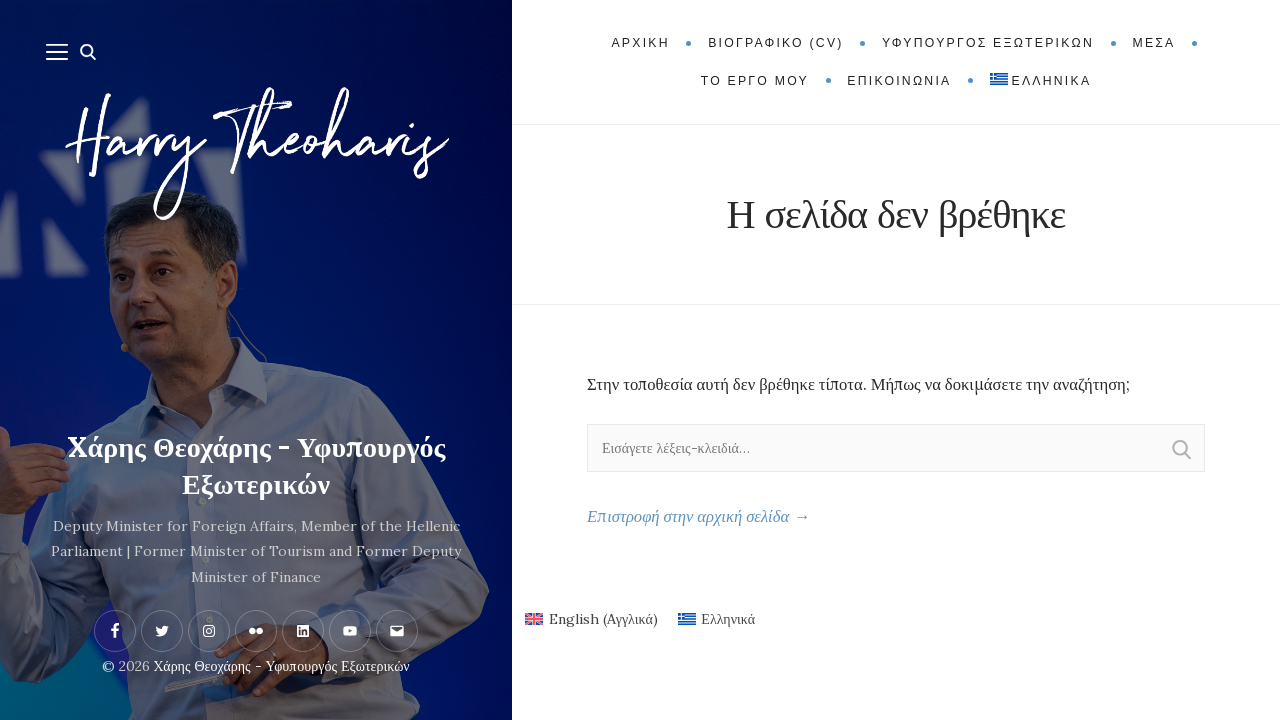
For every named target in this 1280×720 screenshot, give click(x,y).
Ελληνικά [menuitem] (728, 619)
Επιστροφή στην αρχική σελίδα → (698, 516)
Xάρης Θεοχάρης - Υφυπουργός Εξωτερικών (256, 466)
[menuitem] (1040, 81)
